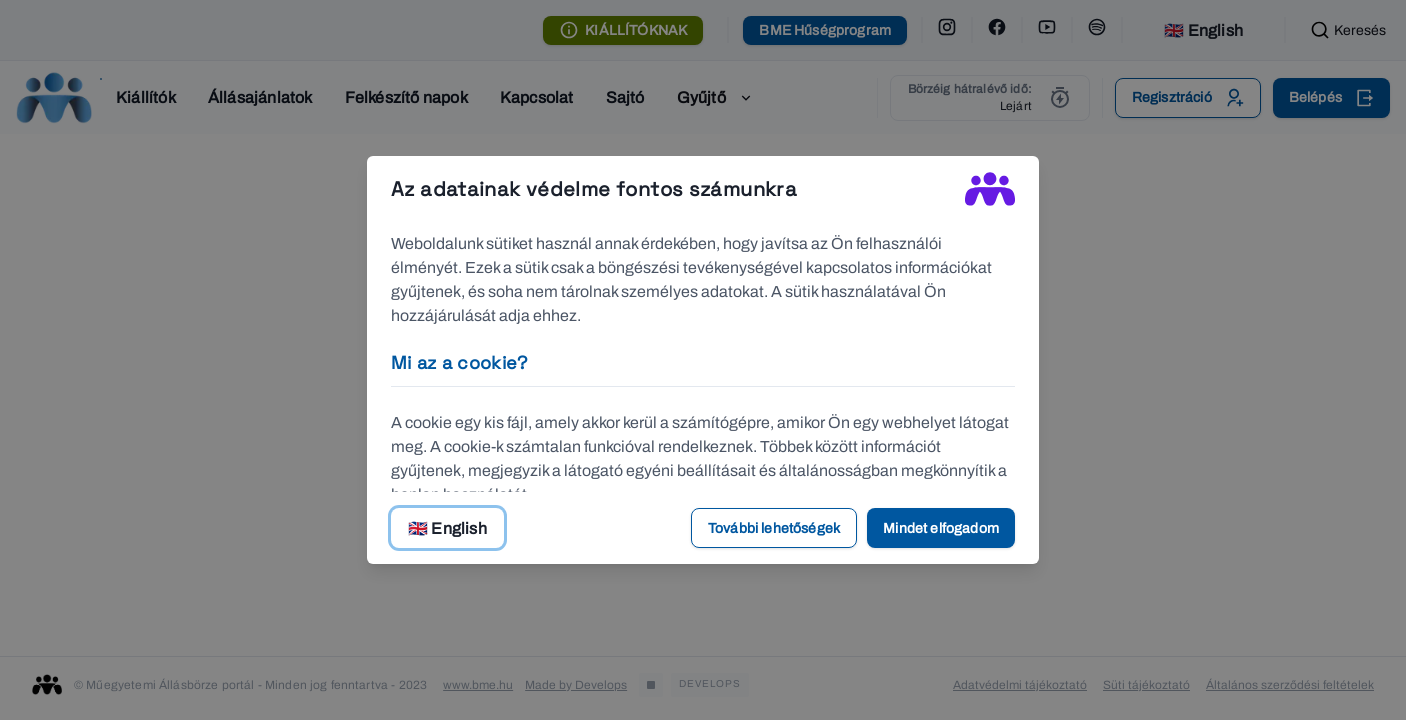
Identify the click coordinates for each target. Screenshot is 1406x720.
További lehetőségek (774, 528)
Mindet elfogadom (941, 528)
